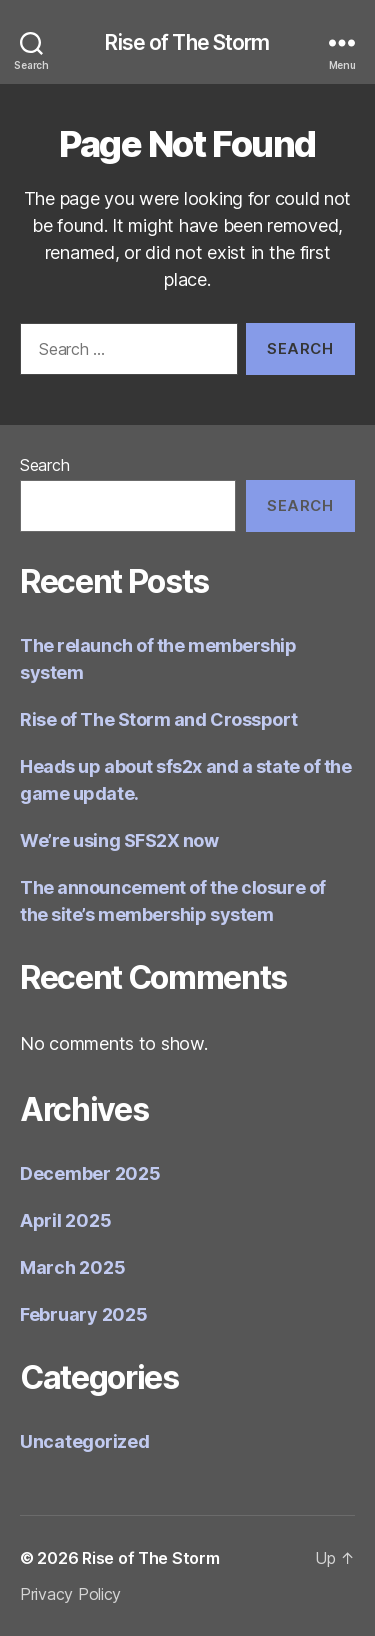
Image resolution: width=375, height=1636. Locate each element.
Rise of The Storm (187, 42)
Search (44, 465)
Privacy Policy (70, 1594)
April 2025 (65, 1220)
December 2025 (90, 1173)
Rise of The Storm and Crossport (158, 719)
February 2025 (84, 1314)
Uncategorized (85, 1441)
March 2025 (72, 1267)
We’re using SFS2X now (119, 840)
